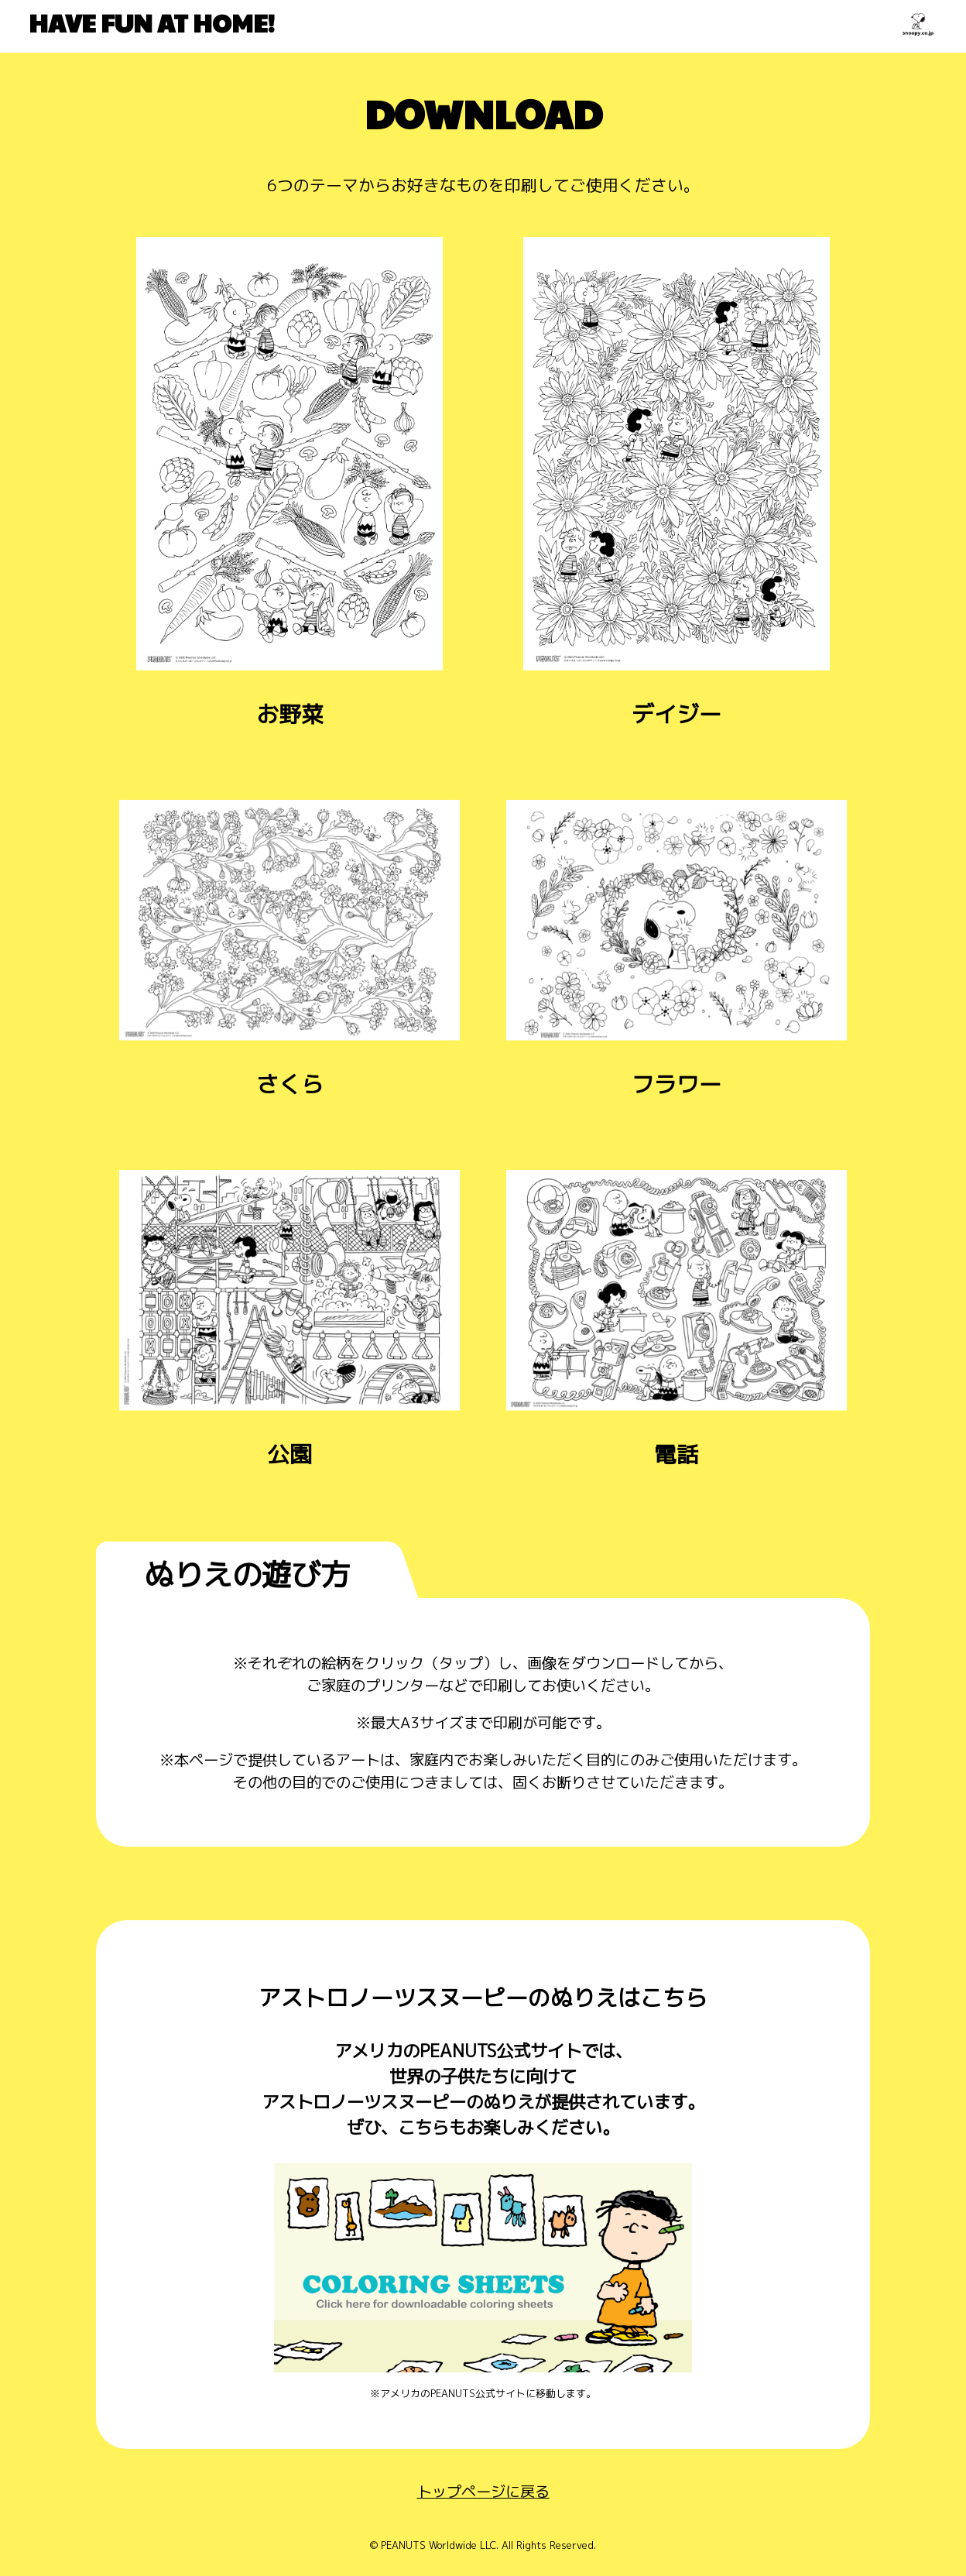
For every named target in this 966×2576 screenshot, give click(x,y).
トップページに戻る (483, 2491)
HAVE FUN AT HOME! (152, 22)
